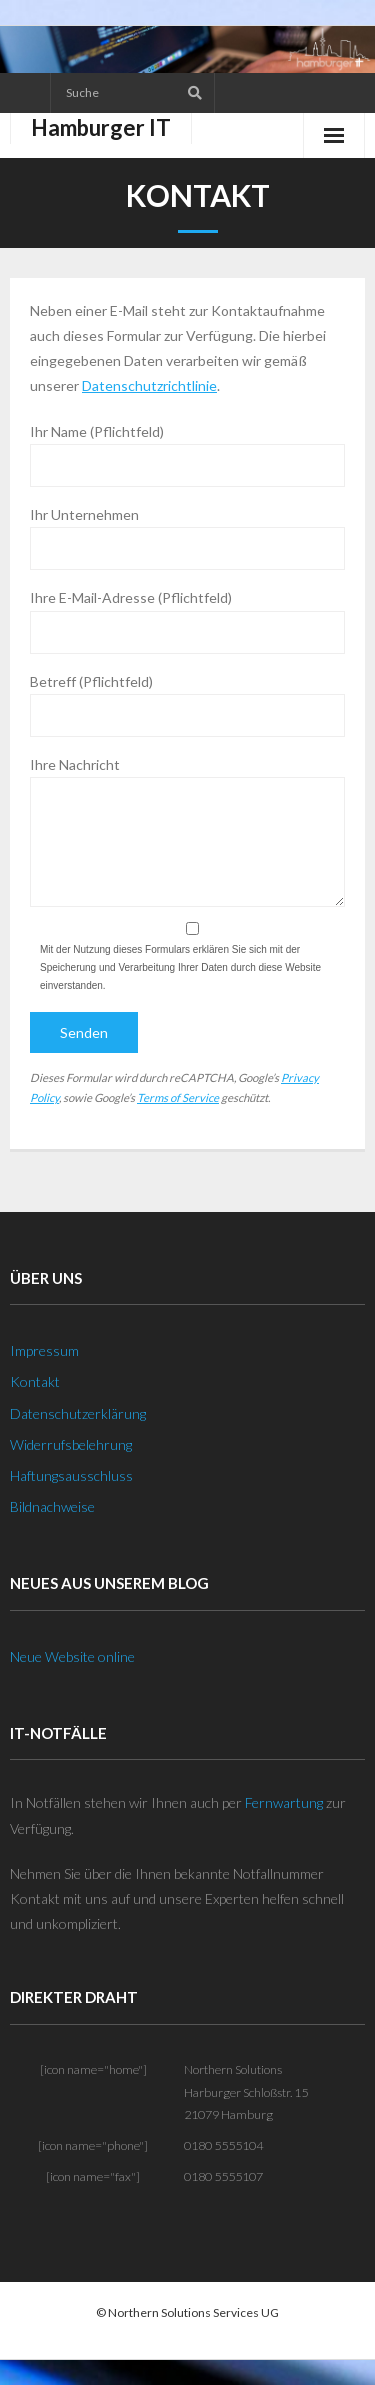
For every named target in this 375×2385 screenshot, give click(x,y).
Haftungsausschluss (71, 1475)
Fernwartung (284, 1802)
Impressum (44, 1350)
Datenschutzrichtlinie (149, 385)
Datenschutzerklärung (78, 1413)
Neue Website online (72, 1656)
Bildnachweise (52, 1506)
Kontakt (35, 1381)
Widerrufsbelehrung (71, 1444)
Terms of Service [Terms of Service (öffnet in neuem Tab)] (178, 1097)
